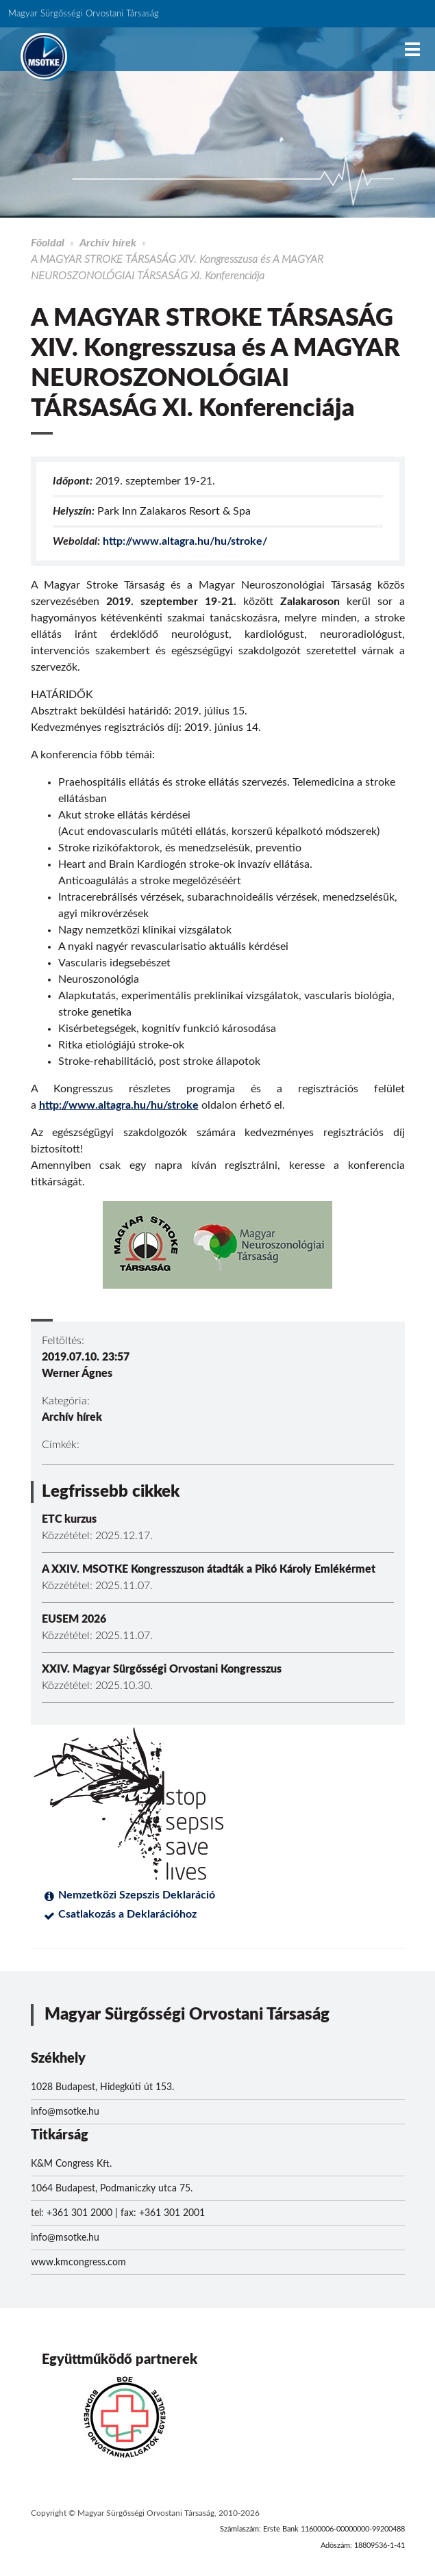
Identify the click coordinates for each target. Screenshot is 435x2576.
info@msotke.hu (65, 2112)
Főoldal (47, 242)
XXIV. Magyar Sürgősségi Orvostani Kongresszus (162, 1669)
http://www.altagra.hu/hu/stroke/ (185, 541)
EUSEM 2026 (74, 1619)
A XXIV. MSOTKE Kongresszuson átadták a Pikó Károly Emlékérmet (208, 1569)
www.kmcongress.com (78, 2262)
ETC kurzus (69, 1519)
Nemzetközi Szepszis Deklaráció (136, 1895)
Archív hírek (107, 242)
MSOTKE (44, 56)
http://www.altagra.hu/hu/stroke (119, 1105)
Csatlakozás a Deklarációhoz (127, 1914)
